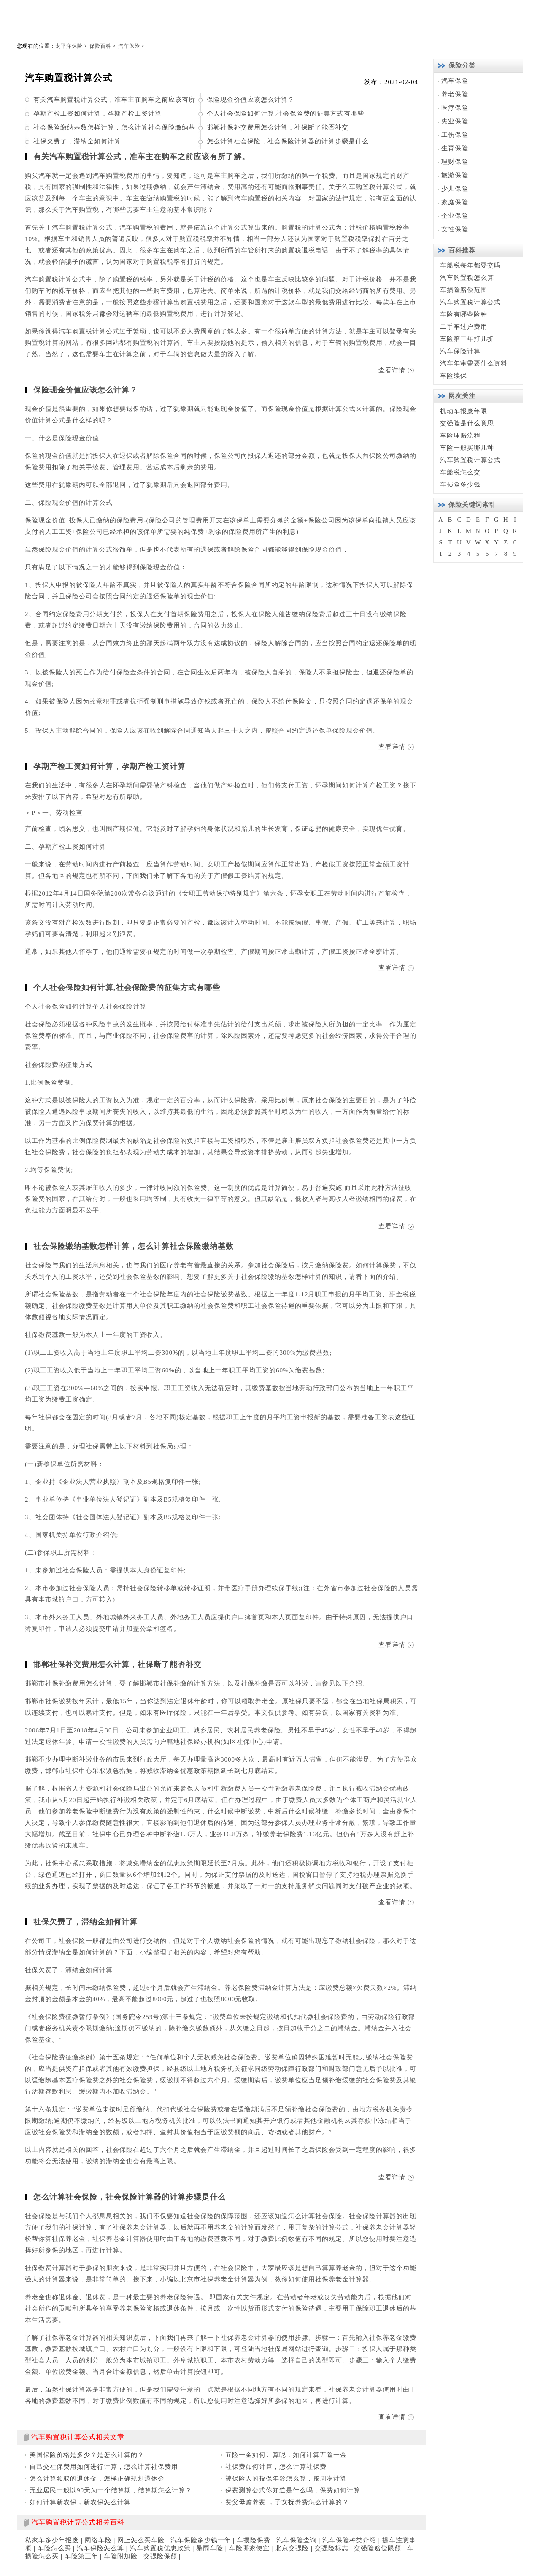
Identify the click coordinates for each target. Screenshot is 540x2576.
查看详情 (391, 370)
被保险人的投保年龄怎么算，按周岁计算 (286, 2478)
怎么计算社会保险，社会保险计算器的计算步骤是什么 (288, 141)
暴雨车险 (209, 2548)
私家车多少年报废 (52, 2540)
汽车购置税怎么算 (467, 277)
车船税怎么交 (460, 472)
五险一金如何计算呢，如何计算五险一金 (286, 2455)
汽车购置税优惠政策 (160, 2548)
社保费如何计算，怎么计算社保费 (276, 2466)
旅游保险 (454, 175)
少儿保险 (454, 188)
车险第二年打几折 (467, 339)
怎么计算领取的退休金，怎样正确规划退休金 (97, 2478)
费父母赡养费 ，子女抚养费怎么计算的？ (287, 2502)
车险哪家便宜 (249, 2548)
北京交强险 (292, 2548)
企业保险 (454, 215)
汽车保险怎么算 (100, 2548)
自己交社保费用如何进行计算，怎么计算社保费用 (104, 2466)
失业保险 (454, 121)
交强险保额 (160, 2556)
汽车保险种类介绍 (349, 2540)
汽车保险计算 (460, 351)
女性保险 (454, 229)
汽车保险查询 (296, 2540)
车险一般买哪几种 (467, 447)
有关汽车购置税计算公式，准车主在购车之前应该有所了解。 (141, 156)
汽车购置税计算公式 (470, 302)
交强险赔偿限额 (377, 2548)
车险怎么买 (54, 2548)
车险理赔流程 (460, 435)
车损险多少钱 (460, 484)
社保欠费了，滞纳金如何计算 (77, 141)
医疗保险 (454, 107)
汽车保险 (129, 46)
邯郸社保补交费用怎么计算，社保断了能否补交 (277, 127)
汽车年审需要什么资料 (474, 363)
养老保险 (454, 94)
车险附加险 (121, 2556)
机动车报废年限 (463, 411)
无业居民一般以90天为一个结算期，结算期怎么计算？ (111, 2490)
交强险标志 (331, 2548)
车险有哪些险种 (463, 314)
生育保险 (454, 148)
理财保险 (454, 161)
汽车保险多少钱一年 (200, 2540)
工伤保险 (454, 134)
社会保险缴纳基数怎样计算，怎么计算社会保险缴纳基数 (133, 1246)
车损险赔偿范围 (463, 290)
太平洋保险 (69, 46)
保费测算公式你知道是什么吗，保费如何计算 (292, 2490)
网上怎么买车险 (141, 2540)
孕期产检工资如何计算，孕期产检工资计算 (97, 113)
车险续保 (453, 375)
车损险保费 (253, 2540)
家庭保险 (454, 202)
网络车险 (98, 2540)
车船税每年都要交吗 (470, 265)
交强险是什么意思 (467, 423)
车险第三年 (81, 2556)
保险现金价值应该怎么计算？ (250, 99)
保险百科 (100, 46)
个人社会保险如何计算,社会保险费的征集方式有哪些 (285, 113)
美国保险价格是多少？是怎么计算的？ (87, 2455)
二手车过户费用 (463, 326)
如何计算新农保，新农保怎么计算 (80, 2502)
